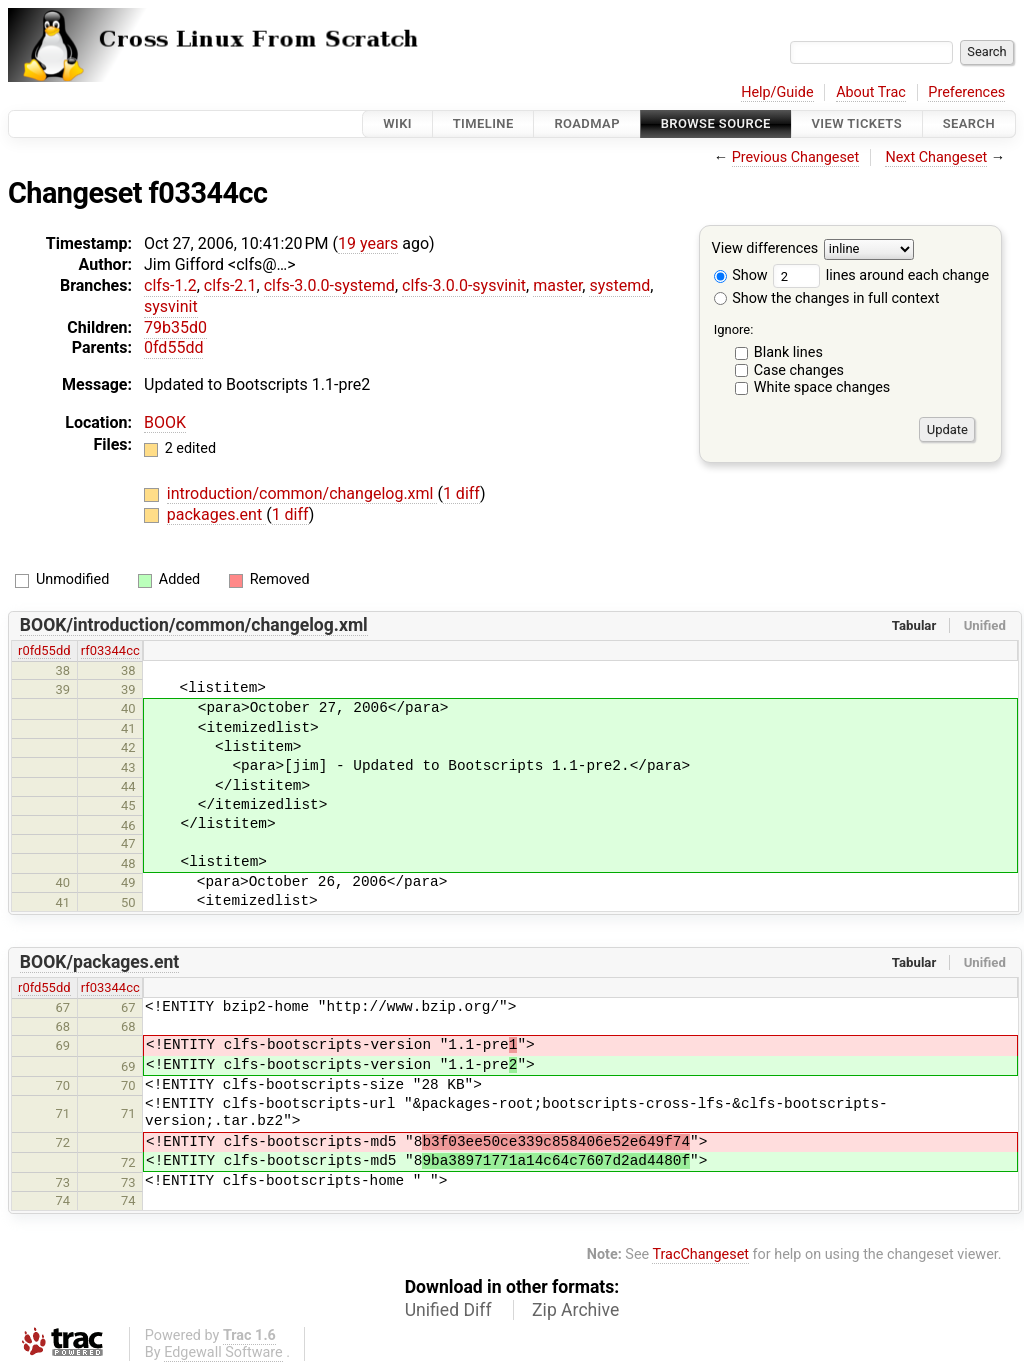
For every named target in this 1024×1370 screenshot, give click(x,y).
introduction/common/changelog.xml (302, 493)
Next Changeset (936, 157)
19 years (368, 243)
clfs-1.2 (170, 285)
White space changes (822, 387)
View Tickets (857, 123)
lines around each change (881, 275)
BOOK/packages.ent (100, 962)
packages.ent (216, 514)
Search (969, 123)
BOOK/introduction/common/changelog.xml (194, 625)
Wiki (397, 123)
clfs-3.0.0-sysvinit (464, 285)
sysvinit (171, 306)
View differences (765, 249)
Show (741, 275)
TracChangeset (700, 1254)
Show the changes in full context (827, 298)
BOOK (165, 422)
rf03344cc (110, 650)
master (557, 285)
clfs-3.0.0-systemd (329, 285)
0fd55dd (173, 347)
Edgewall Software (223, 1352)
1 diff (461, 493)
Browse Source (716, 123)
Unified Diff (448, 1310)
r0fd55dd (44, 650)
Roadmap (587, 123)
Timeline (483, 123)
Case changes (799, 370)
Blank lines (788, 352)
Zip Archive (575, 1310)
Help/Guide (777, 92)
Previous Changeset (796, 157)
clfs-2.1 (230, 285)
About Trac (871, 92)
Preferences (966, 92)
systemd (619, 285)
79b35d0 (175, 327)
